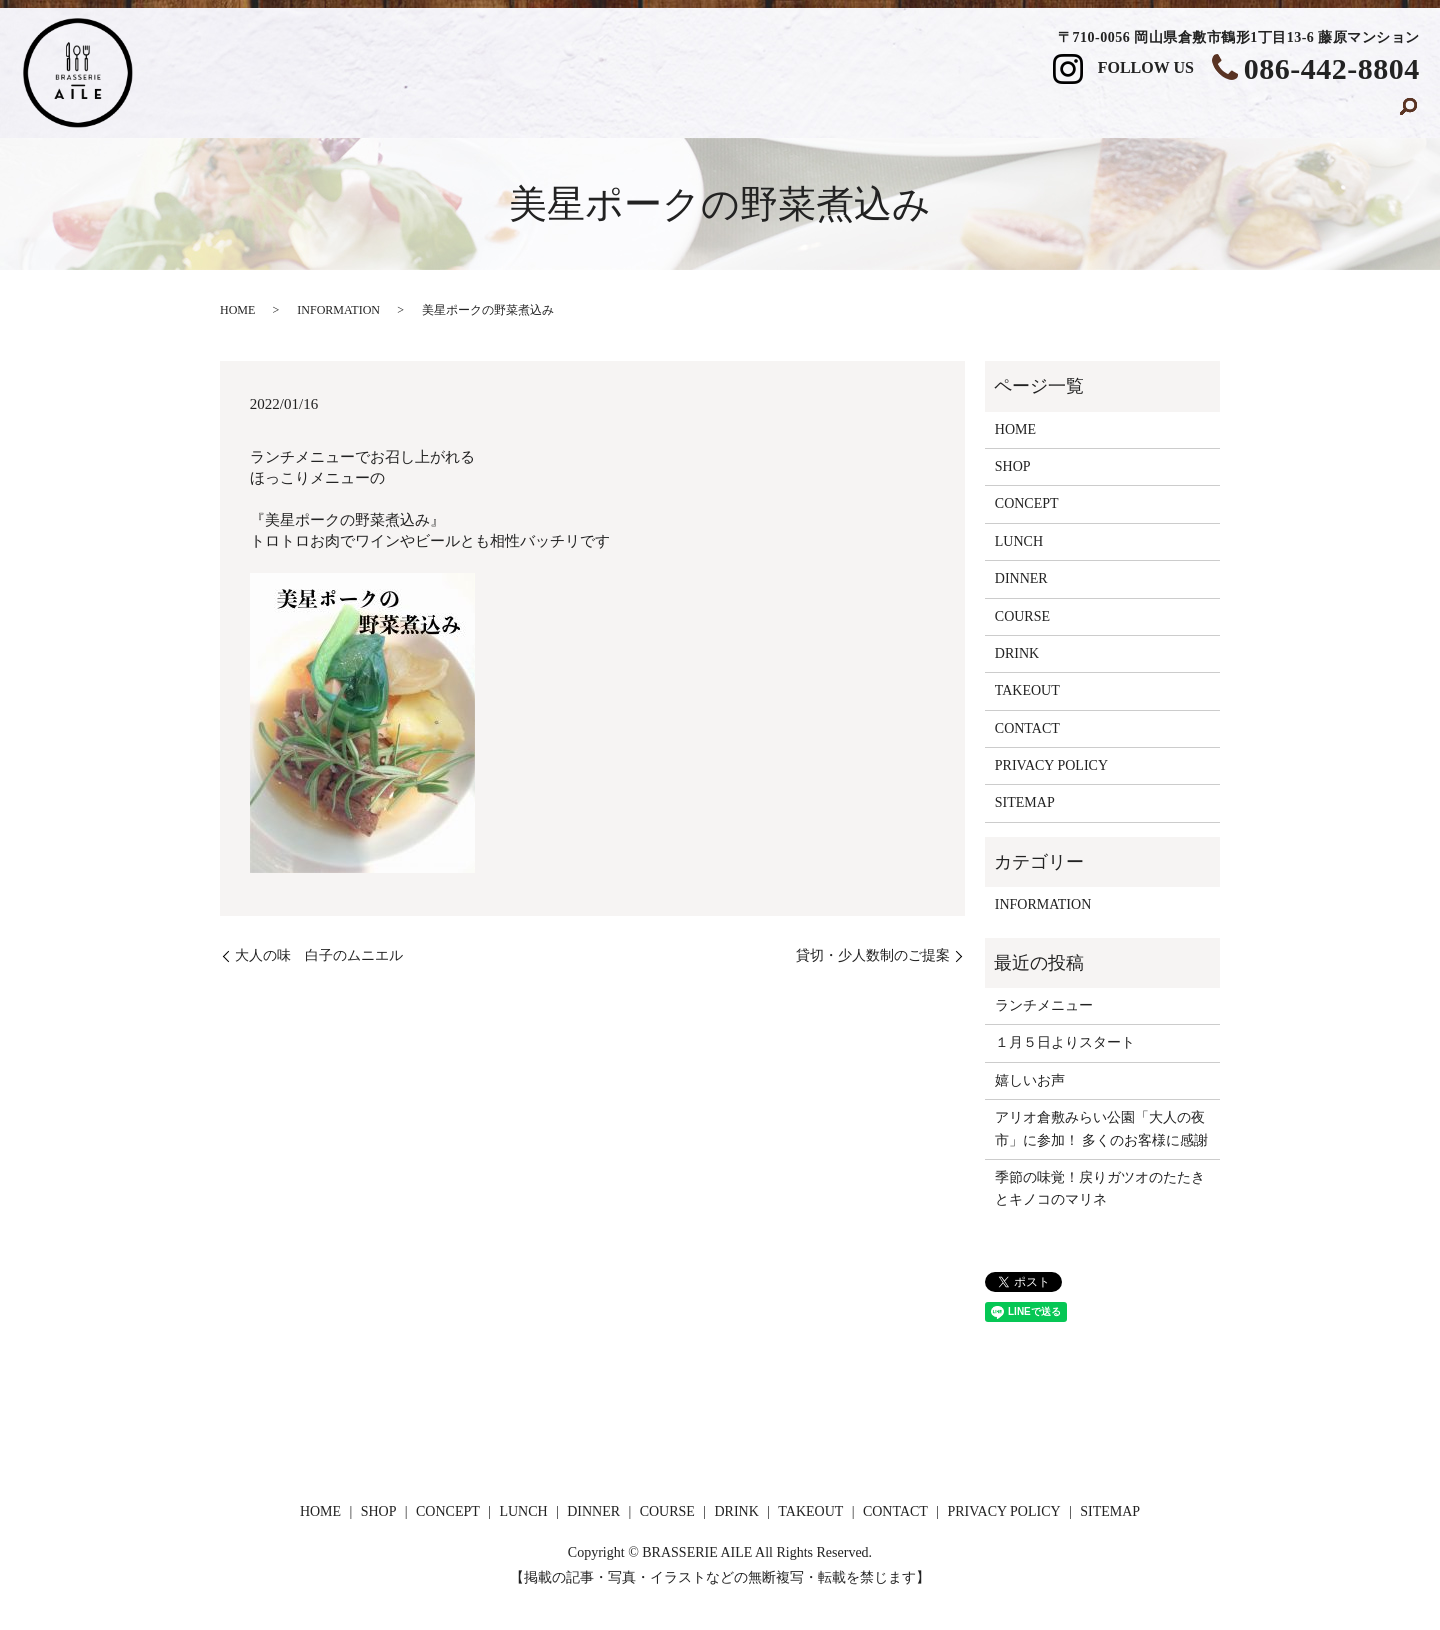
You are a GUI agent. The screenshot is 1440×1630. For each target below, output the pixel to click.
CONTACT (1322, 112)
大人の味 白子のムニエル (319, 955)
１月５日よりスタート (1065, 1042)
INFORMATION (338, 310)
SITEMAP (1025, 802)
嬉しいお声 (1030, 1080)
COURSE (975, 112)
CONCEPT (639, 112)
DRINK (1082, 112)
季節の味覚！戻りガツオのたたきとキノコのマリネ (1100, 1188)
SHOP (531, 112)
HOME (437, 112)
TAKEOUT (1196, 112)
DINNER (862, 112)
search (1409, 114)
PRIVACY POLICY (1051, 765)
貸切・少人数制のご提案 (873, 955)
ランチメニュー (1044, 1005)
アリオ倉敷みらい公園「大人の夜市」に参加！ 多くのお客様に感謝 (1102, 1128)
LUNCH (754, 112)
